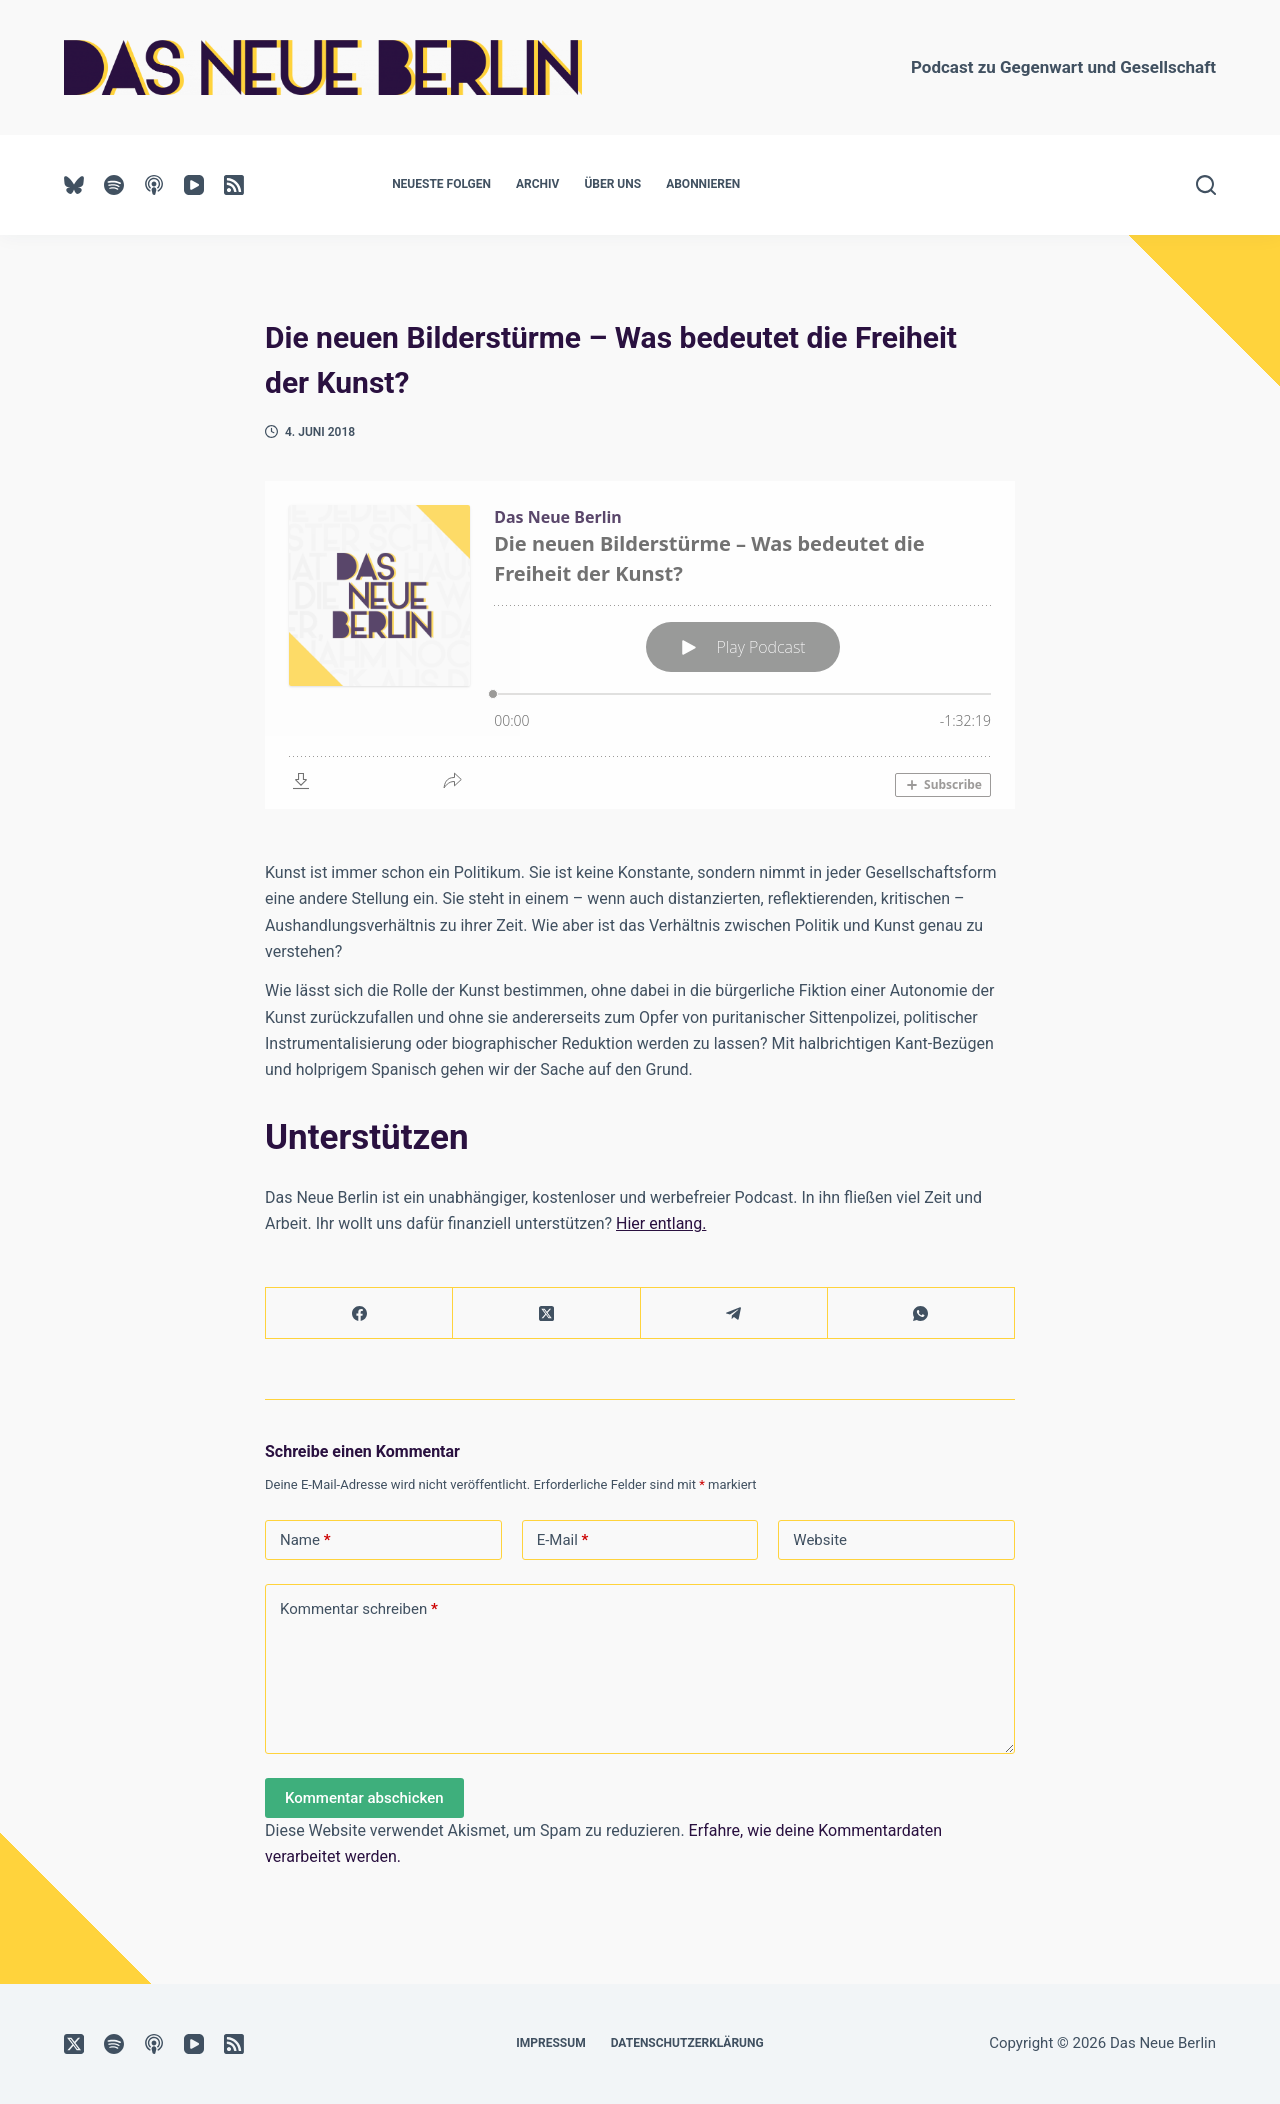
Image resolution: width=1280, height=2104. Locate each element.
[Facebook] (359, 1313)
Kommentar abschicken (364, 1798)
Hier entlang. (661, 1223)
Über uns (612, 184)
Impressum (550, 2043)
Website (820, 1540)
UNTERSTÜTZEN (837, 184)
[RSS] (234, 185)
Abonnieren (703, 184)
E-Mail (563, 1540)
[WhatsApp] (921, 1313)
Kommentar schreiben (359, 1609)
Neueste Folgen (441, 184)
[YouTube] (194, 185)
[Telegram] (734, 1313)
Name (305, 1540)
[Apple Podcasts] (154, 185)
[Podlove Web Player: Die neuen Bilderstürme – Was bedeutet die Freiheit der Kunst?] (640, 645)
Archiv (537, 184)
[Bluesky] (74, 185)
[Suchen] (1206, 185)
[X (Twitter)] (546, 1313)
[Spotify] (114, 185)
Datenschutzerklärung (687, 2043)
